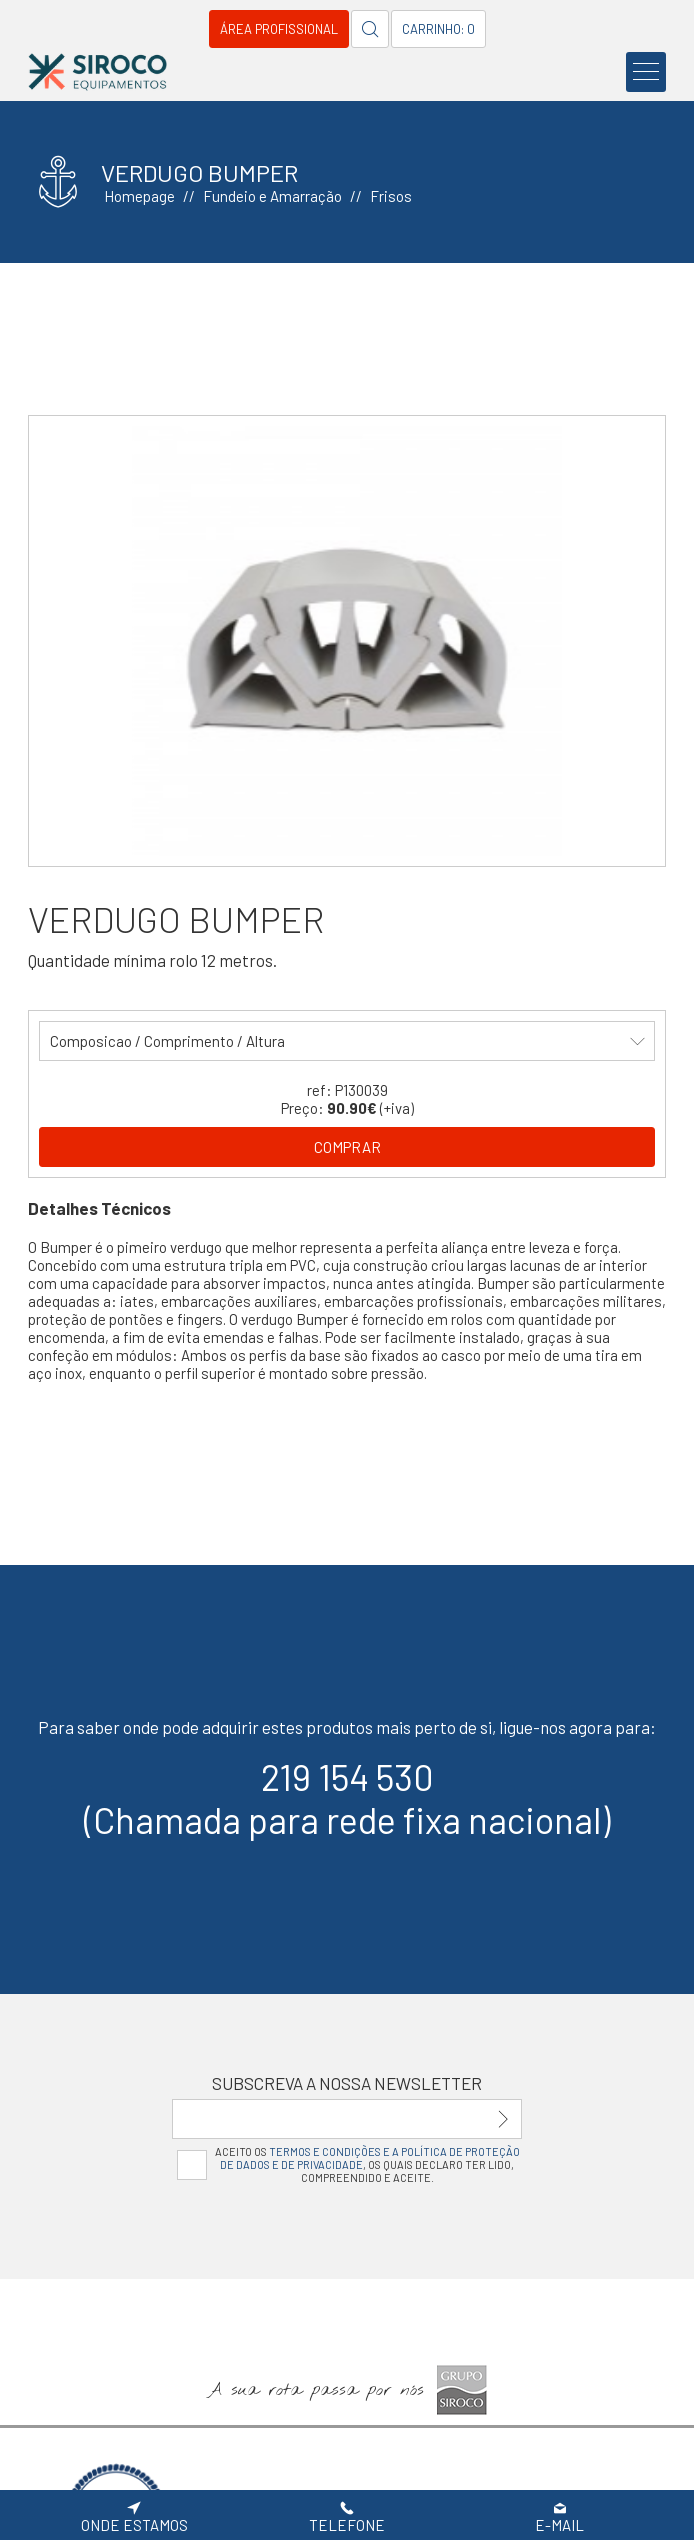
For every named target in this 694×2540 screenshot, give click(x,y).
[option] (347, 641)
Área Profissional (279, 29)
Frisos (391, 196)
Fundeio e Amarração (272, 196)
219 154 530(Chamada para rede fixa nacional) (347, 1798)
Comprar (347, 1147)
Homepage (139, 196)
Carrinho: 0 (438, 29)
